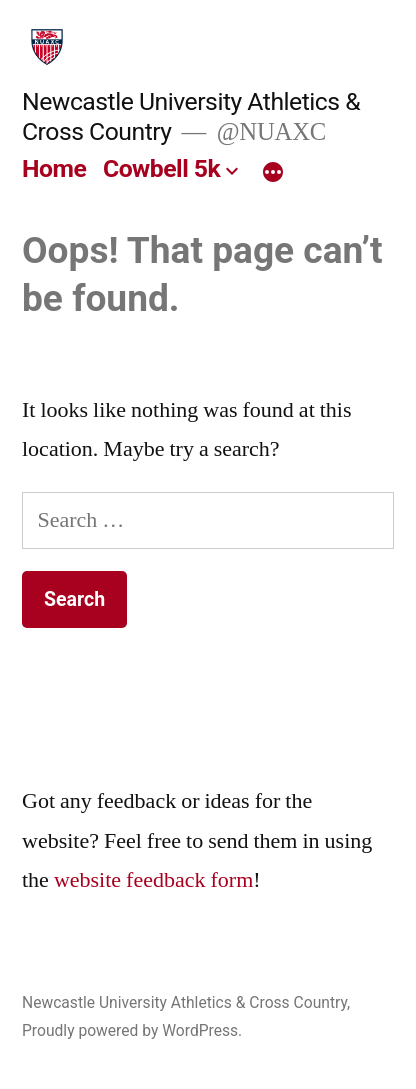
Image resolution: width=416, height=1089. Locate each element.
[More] (273, 173)
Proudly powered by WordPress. (132, 1030)
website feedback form (153, 880)
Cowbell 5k (161, 168)
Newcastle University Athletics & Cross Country (184, 1002)
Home (54, 168)
